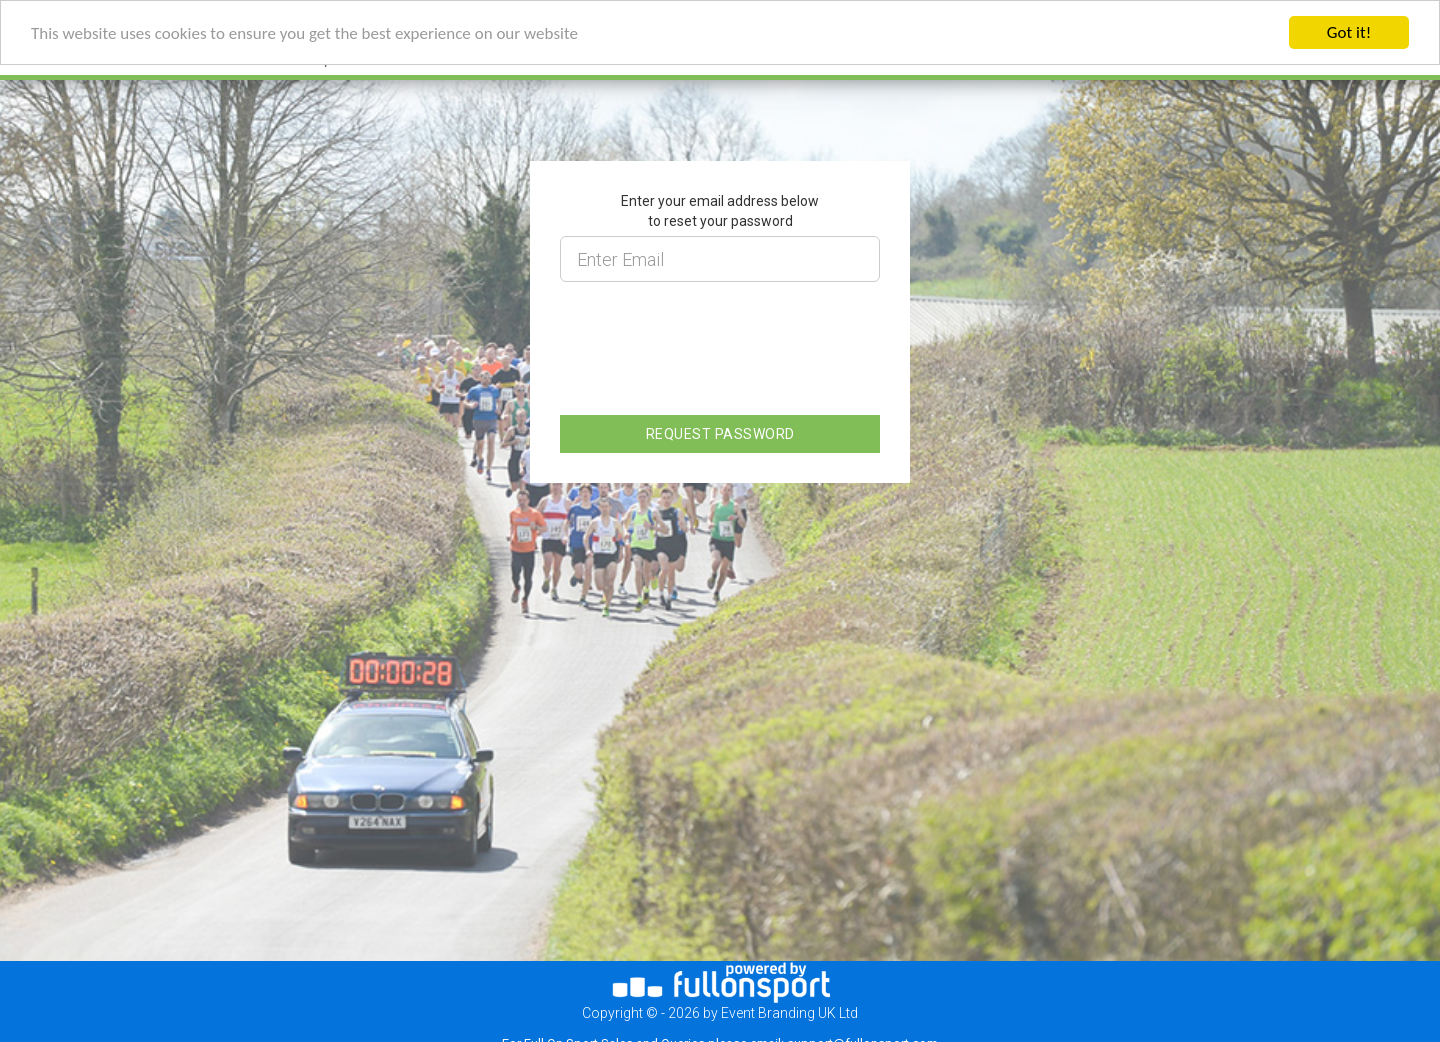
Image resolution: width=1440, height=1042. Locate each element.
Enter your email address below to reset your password (720, 211)
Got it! (1349, 32)
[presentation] (712, 361)
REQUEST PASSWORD (720, 434)
